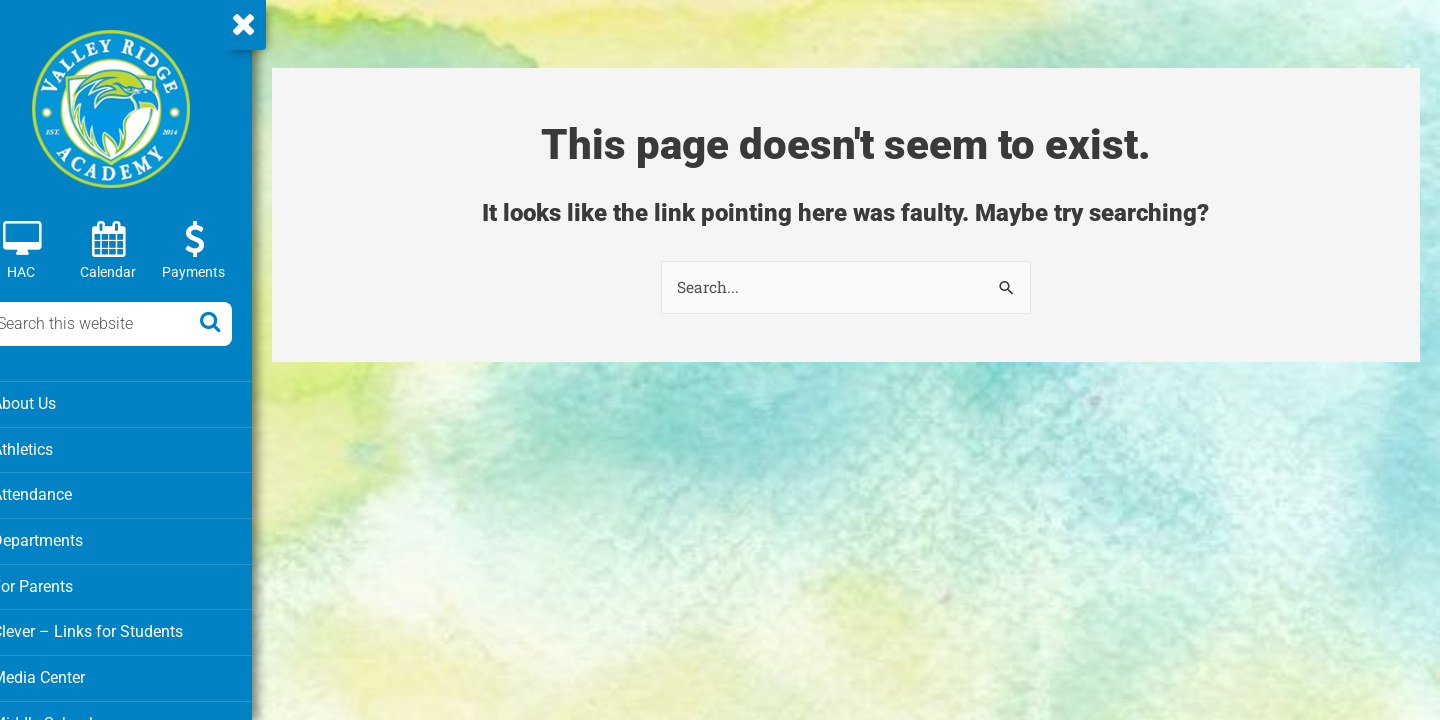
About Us (51, 403)
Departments (63, 538)
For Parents (58, 583)
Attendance (58, 493)
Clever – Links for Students (111, 628)
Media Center (64, 673)
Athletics (50, 448)
